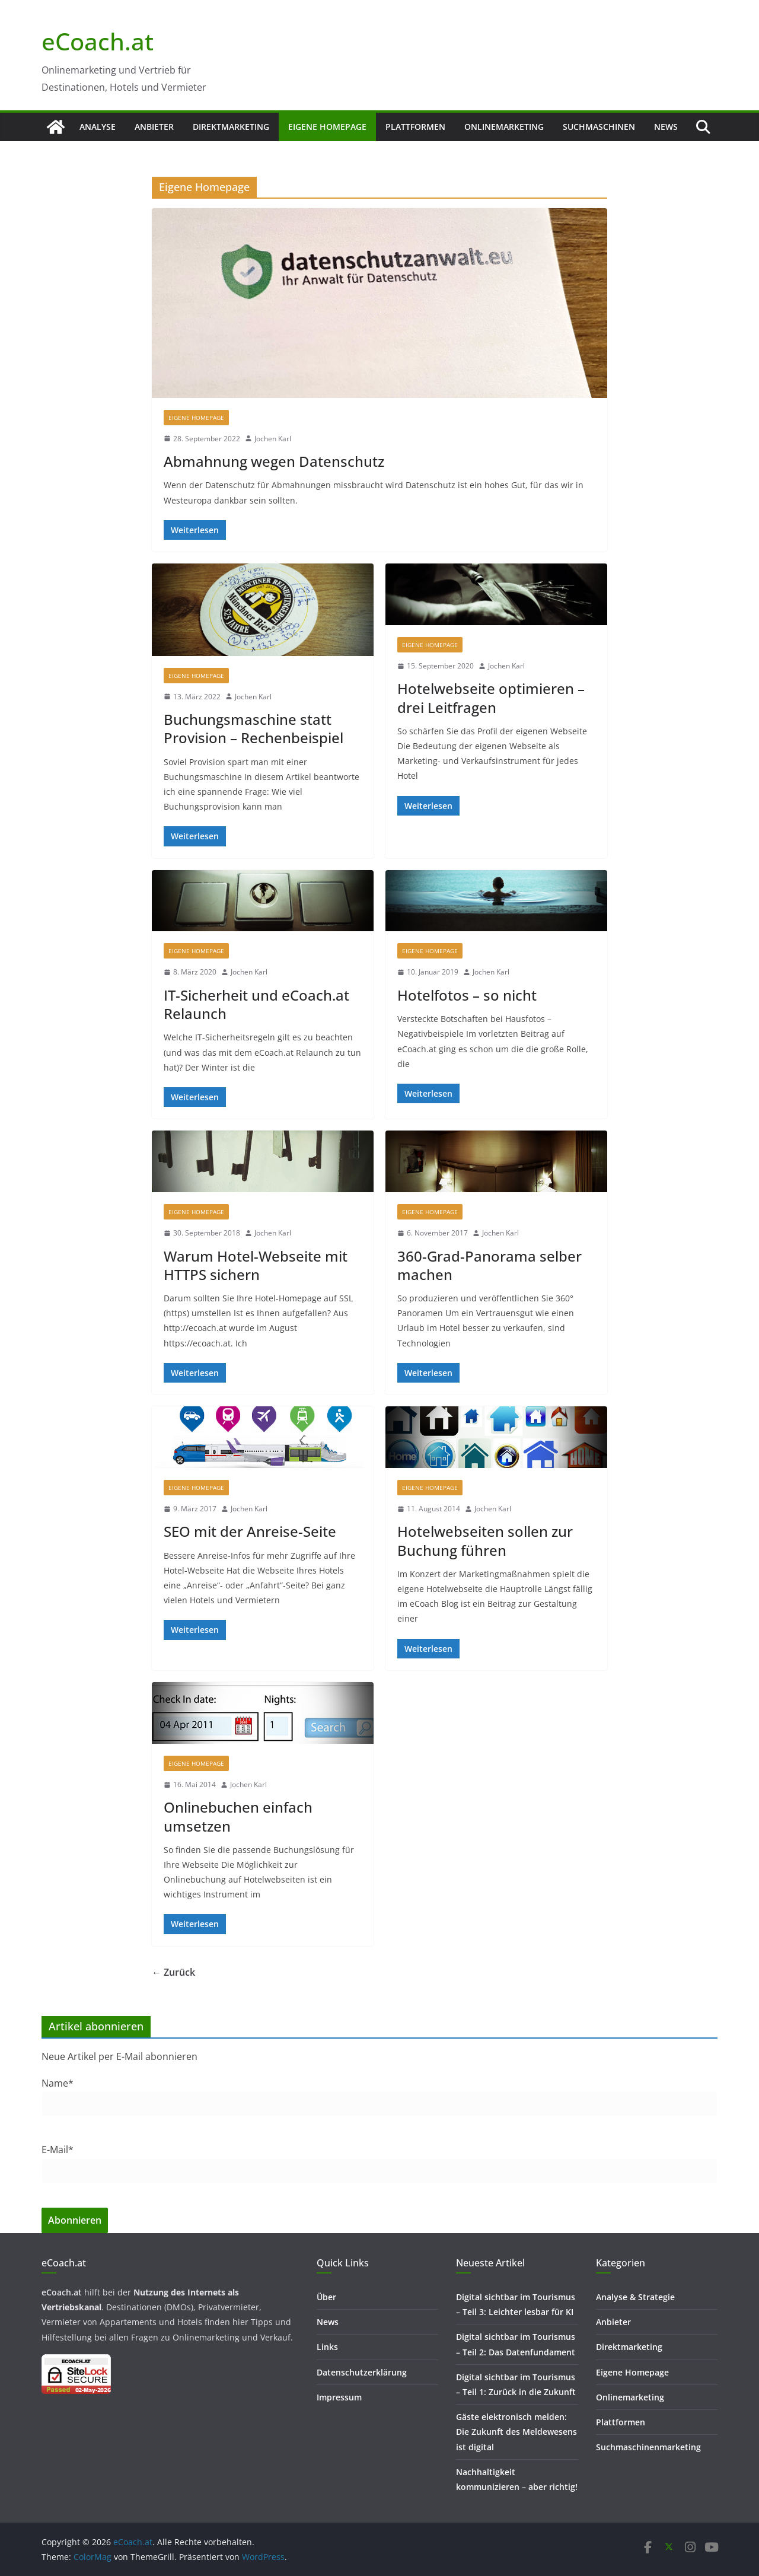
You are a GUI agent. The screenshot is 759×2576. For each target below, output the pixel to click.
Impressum (339, 2397)
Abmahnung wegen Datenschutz (274, 461)
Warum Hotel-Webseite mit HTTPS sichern (255, 1265)
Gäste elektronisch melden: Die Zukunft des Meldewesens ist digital (516, 2431)
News (666, 126)
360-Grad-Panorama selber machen (489, 1265)
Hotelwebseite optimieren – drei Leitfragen (491, 698)
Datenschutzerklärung (362, 2372)
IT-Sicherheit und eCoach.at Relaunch (256, 1004)
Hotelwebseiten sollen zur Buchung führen (485, 1540)
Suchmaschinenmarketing (648, 2447)
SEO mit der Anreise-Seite (250, 1531)
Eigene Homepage (327, 126)
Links (327, 2346)
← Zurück (173, 1972)
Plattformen (415, 126)
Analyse (97, 126)
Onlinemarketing (504, 126)
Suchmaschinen (599, 126)
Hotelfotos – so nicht (467, 995)
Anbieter (154, 126)
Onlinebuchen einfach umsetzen (238, 1816)
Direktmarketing (231, 126)
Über (326, 2297)
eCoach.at (98, 41)
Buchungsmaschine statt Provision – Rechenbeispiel (253, 728)
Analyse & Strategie (635, 2297)
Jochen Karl (272, 439)
